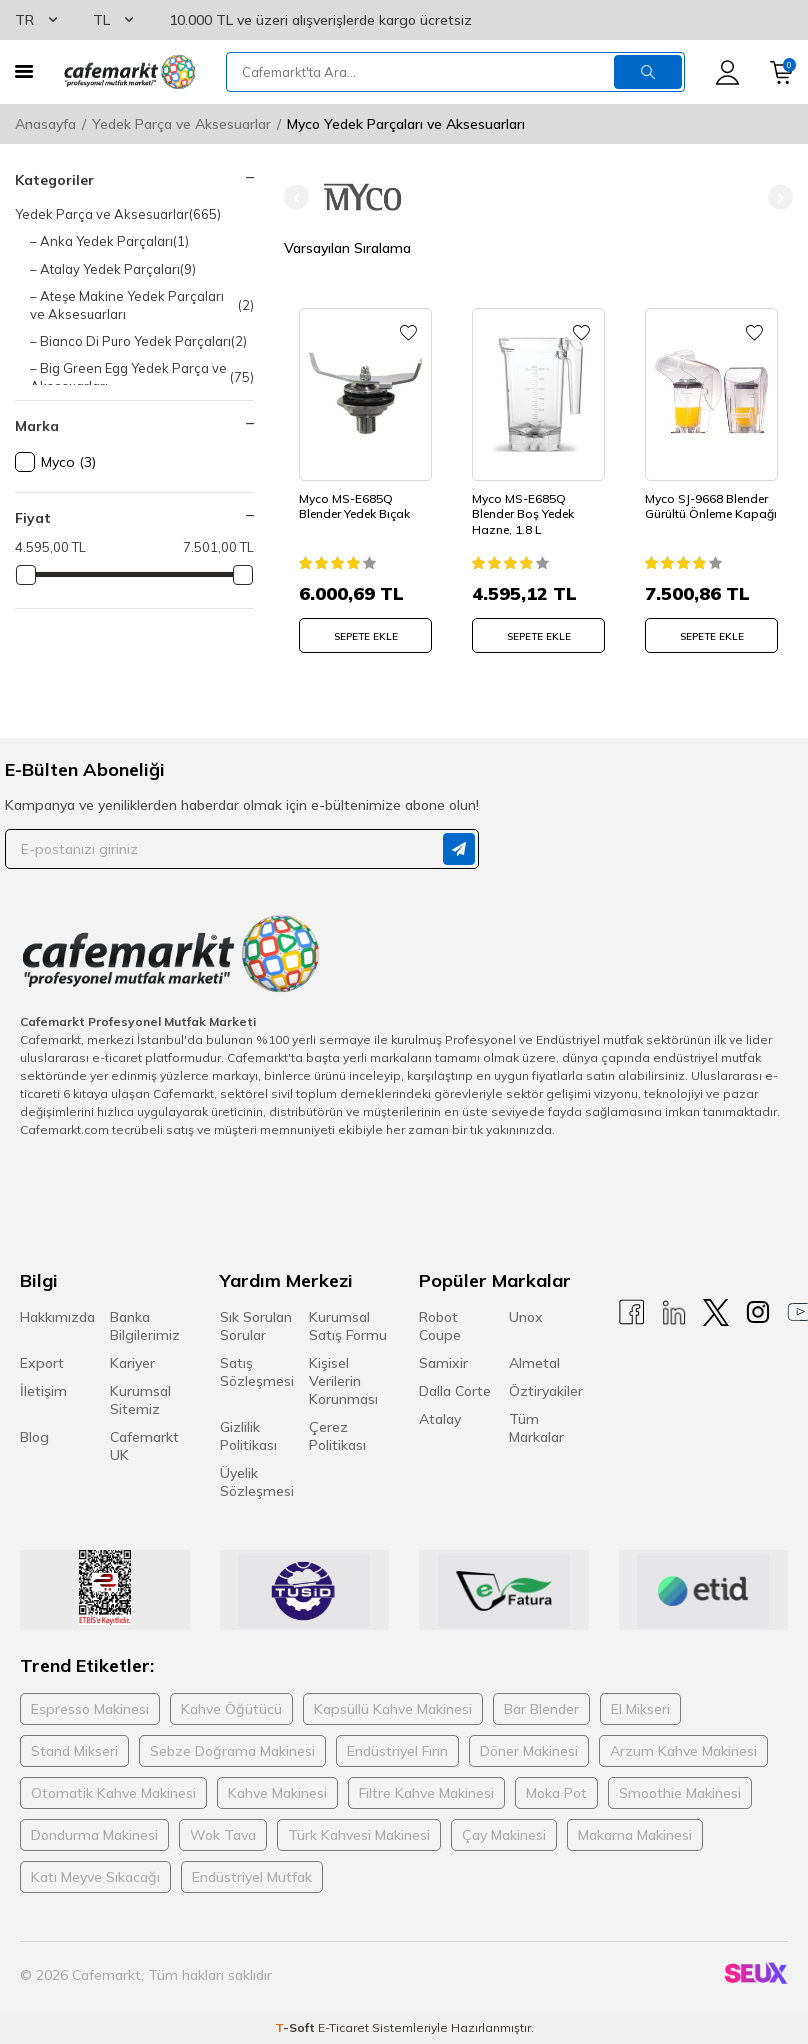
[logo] (129, 72)
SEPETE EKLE (366, 636)
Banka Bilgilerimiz (145, 1326)
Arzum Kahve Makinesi (683, 1751)
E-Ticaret (343, 2026)
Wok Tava (223, 1835)
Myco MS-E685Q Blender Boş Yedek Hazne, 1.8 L (523, 514)
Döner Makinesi (529, 1751)
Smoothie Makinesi (680, 1793)
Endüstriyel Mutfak (252, 1877)
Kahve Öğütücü (231, 1709)
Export (42, 1363)
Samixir (443, 1363)
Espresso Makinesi (90, 1709)
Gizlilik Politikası (248, 1436)
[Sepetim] (781, 72)
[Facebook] (632, 1312)
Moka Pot (556, 1793)
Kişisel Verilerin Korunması (343, 1381)
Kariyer (132, 1363)
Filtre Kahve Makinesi (426, 1793)
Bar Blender (541, 1709)
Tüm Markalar (536, 1428)
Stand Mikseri (74, 1751)
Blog (34, 1437)
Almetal (534, 1363)
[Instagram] (758, 1312)
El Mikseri (640, 1709)
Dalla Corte (455, 1391)
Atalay (440, 1419)
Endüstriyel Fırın (397, 1751)
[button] (296, 197)
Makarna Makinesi (635, 1835)
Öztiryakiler (546, 1391)
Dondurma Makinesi (94, 1835)
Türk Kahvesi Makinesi (359, 1835)
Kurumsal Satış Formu (348, 1326)
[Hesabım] (727, 72)
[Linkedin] (674, 1312)
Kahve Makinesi (277, 1793)
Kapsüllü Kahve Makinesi (393, 1709)
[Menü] (24, 71)
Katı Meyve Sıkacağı (95, 1877)
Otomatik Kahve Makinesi (113, 1793)
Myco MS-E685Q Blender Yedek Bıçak (354, 506)
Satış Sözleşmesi (257, 1372)
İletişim (43, 1391)
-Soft (296, 2026)
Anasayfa (45, 124)
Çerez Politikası (337, 1436)
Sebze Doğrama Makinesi (232, 1751)
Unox (526, 1317)
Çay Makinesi (504, 1835)
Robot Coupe (440, 1326)
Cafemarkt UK (144, 1446)
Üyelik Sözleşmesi (257, 1482)
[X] (716, 1312)
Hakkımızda (57, 1317)
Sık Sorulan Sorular (256, 1326)
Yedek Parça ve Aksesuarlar (181, 124)
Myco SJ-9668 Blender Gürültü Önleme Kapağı (711, 506)
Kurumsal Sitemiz (140, 1400)
